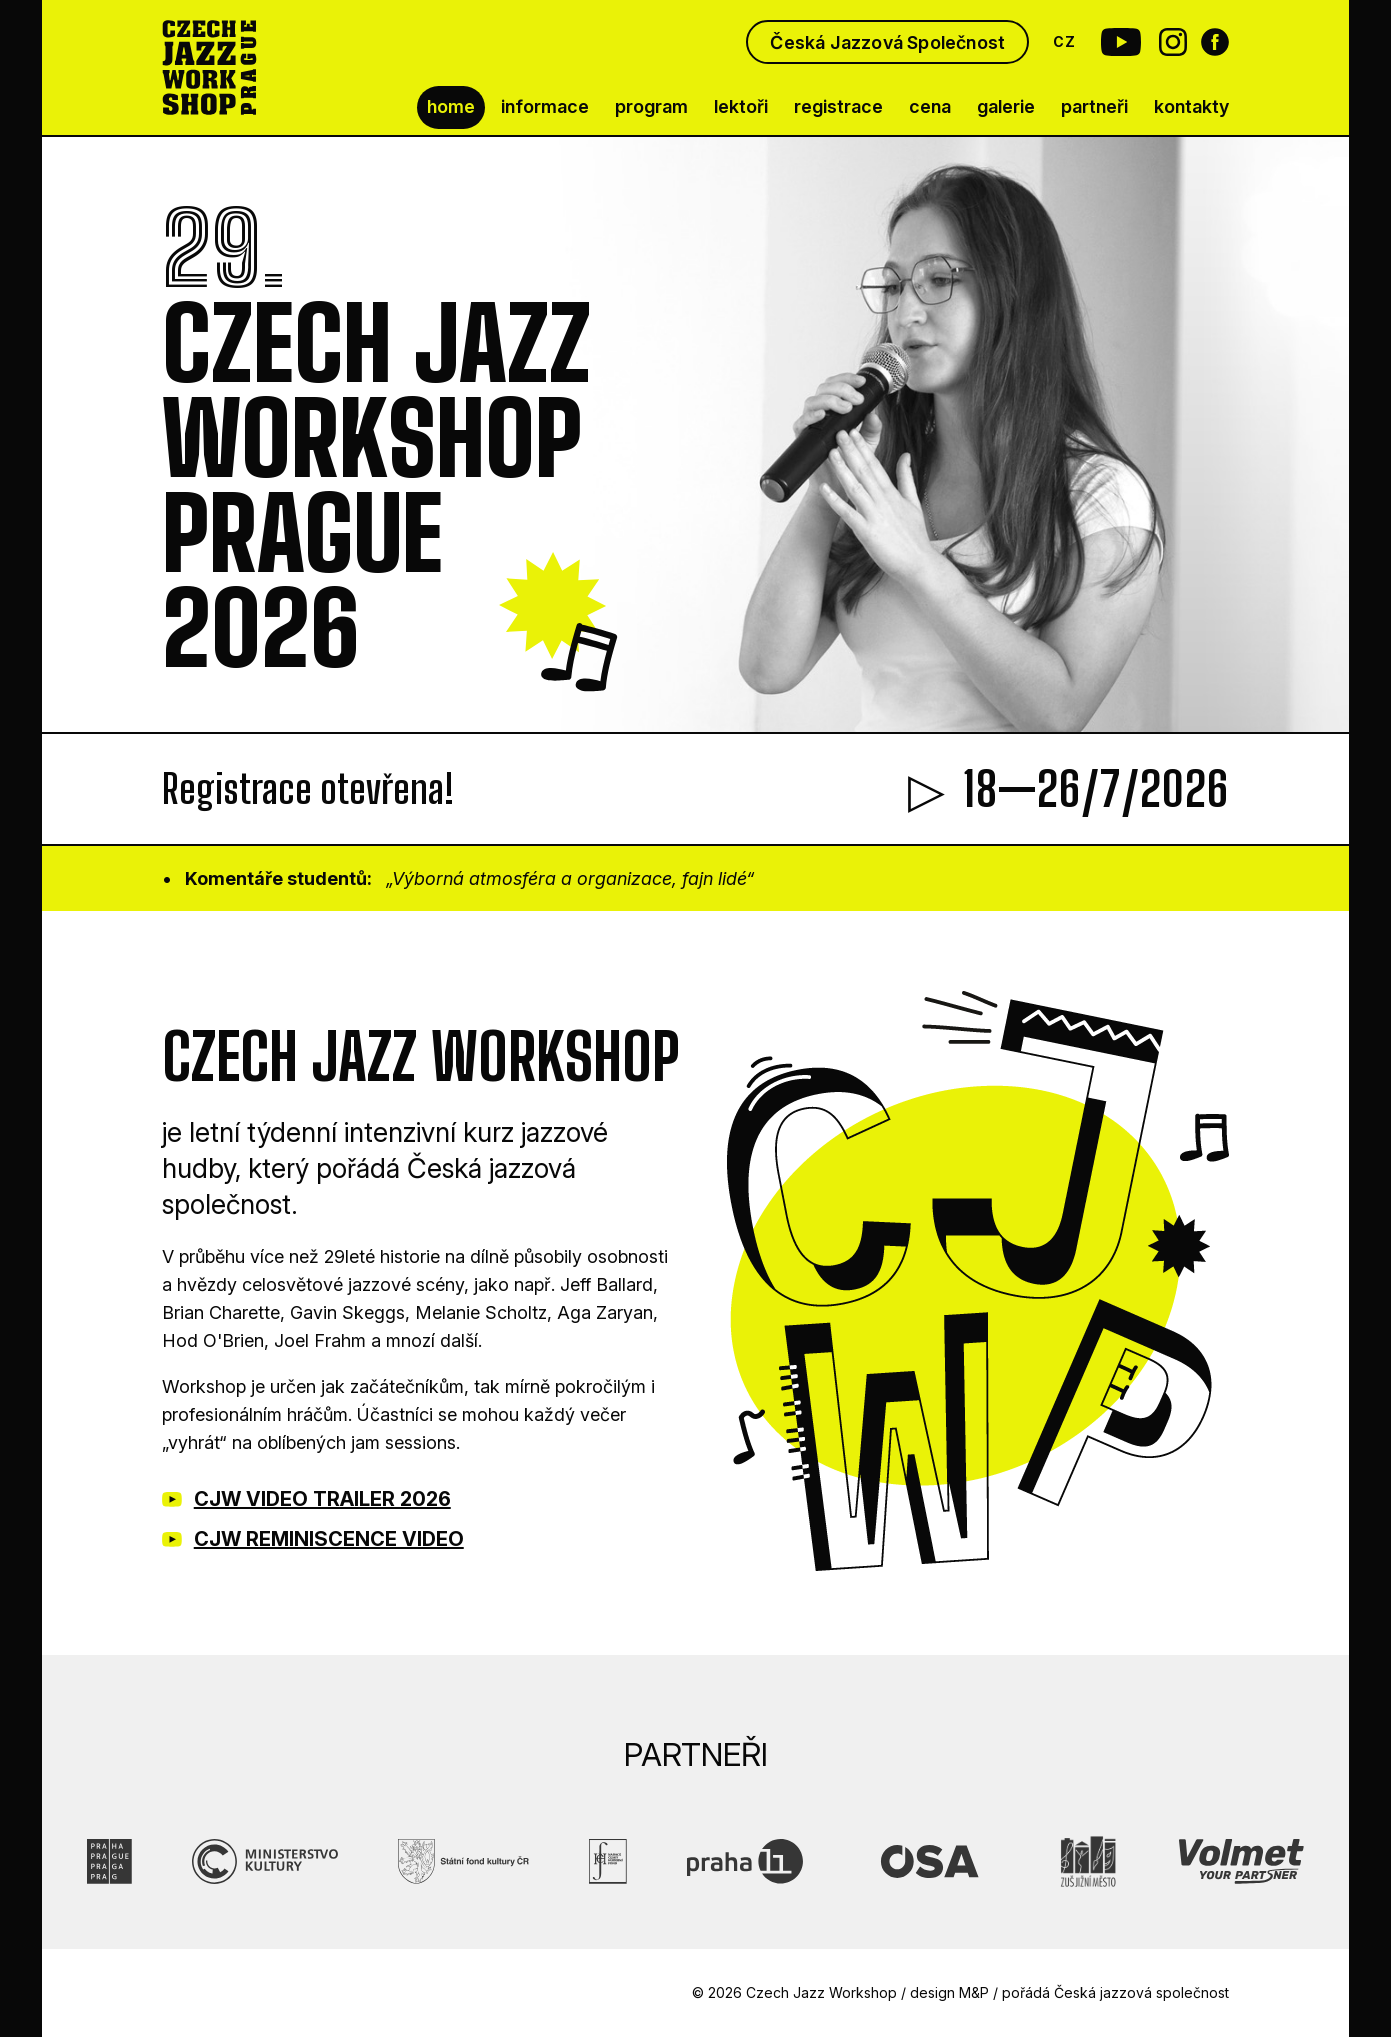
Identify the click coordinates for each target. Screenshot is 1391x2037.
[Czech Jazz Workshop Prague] (209, 67)
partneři (1094, 106)
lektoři (741, 106)
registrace (838, 106)
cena (930, 106)
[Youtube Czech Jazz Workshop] (1115, 42)
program (651, 106)
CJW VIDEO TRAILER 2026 (322, 1499)
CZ (1064, 41)
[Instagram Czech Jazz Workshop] (1173, 42)
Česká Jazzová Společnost (887, 42)
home (451, 106)
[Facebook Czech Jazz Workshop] (1215, 42)
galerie (1006, 106)
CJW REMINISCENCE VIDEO (329, 1539)
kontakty (1191, 106)
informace (545, 106)
